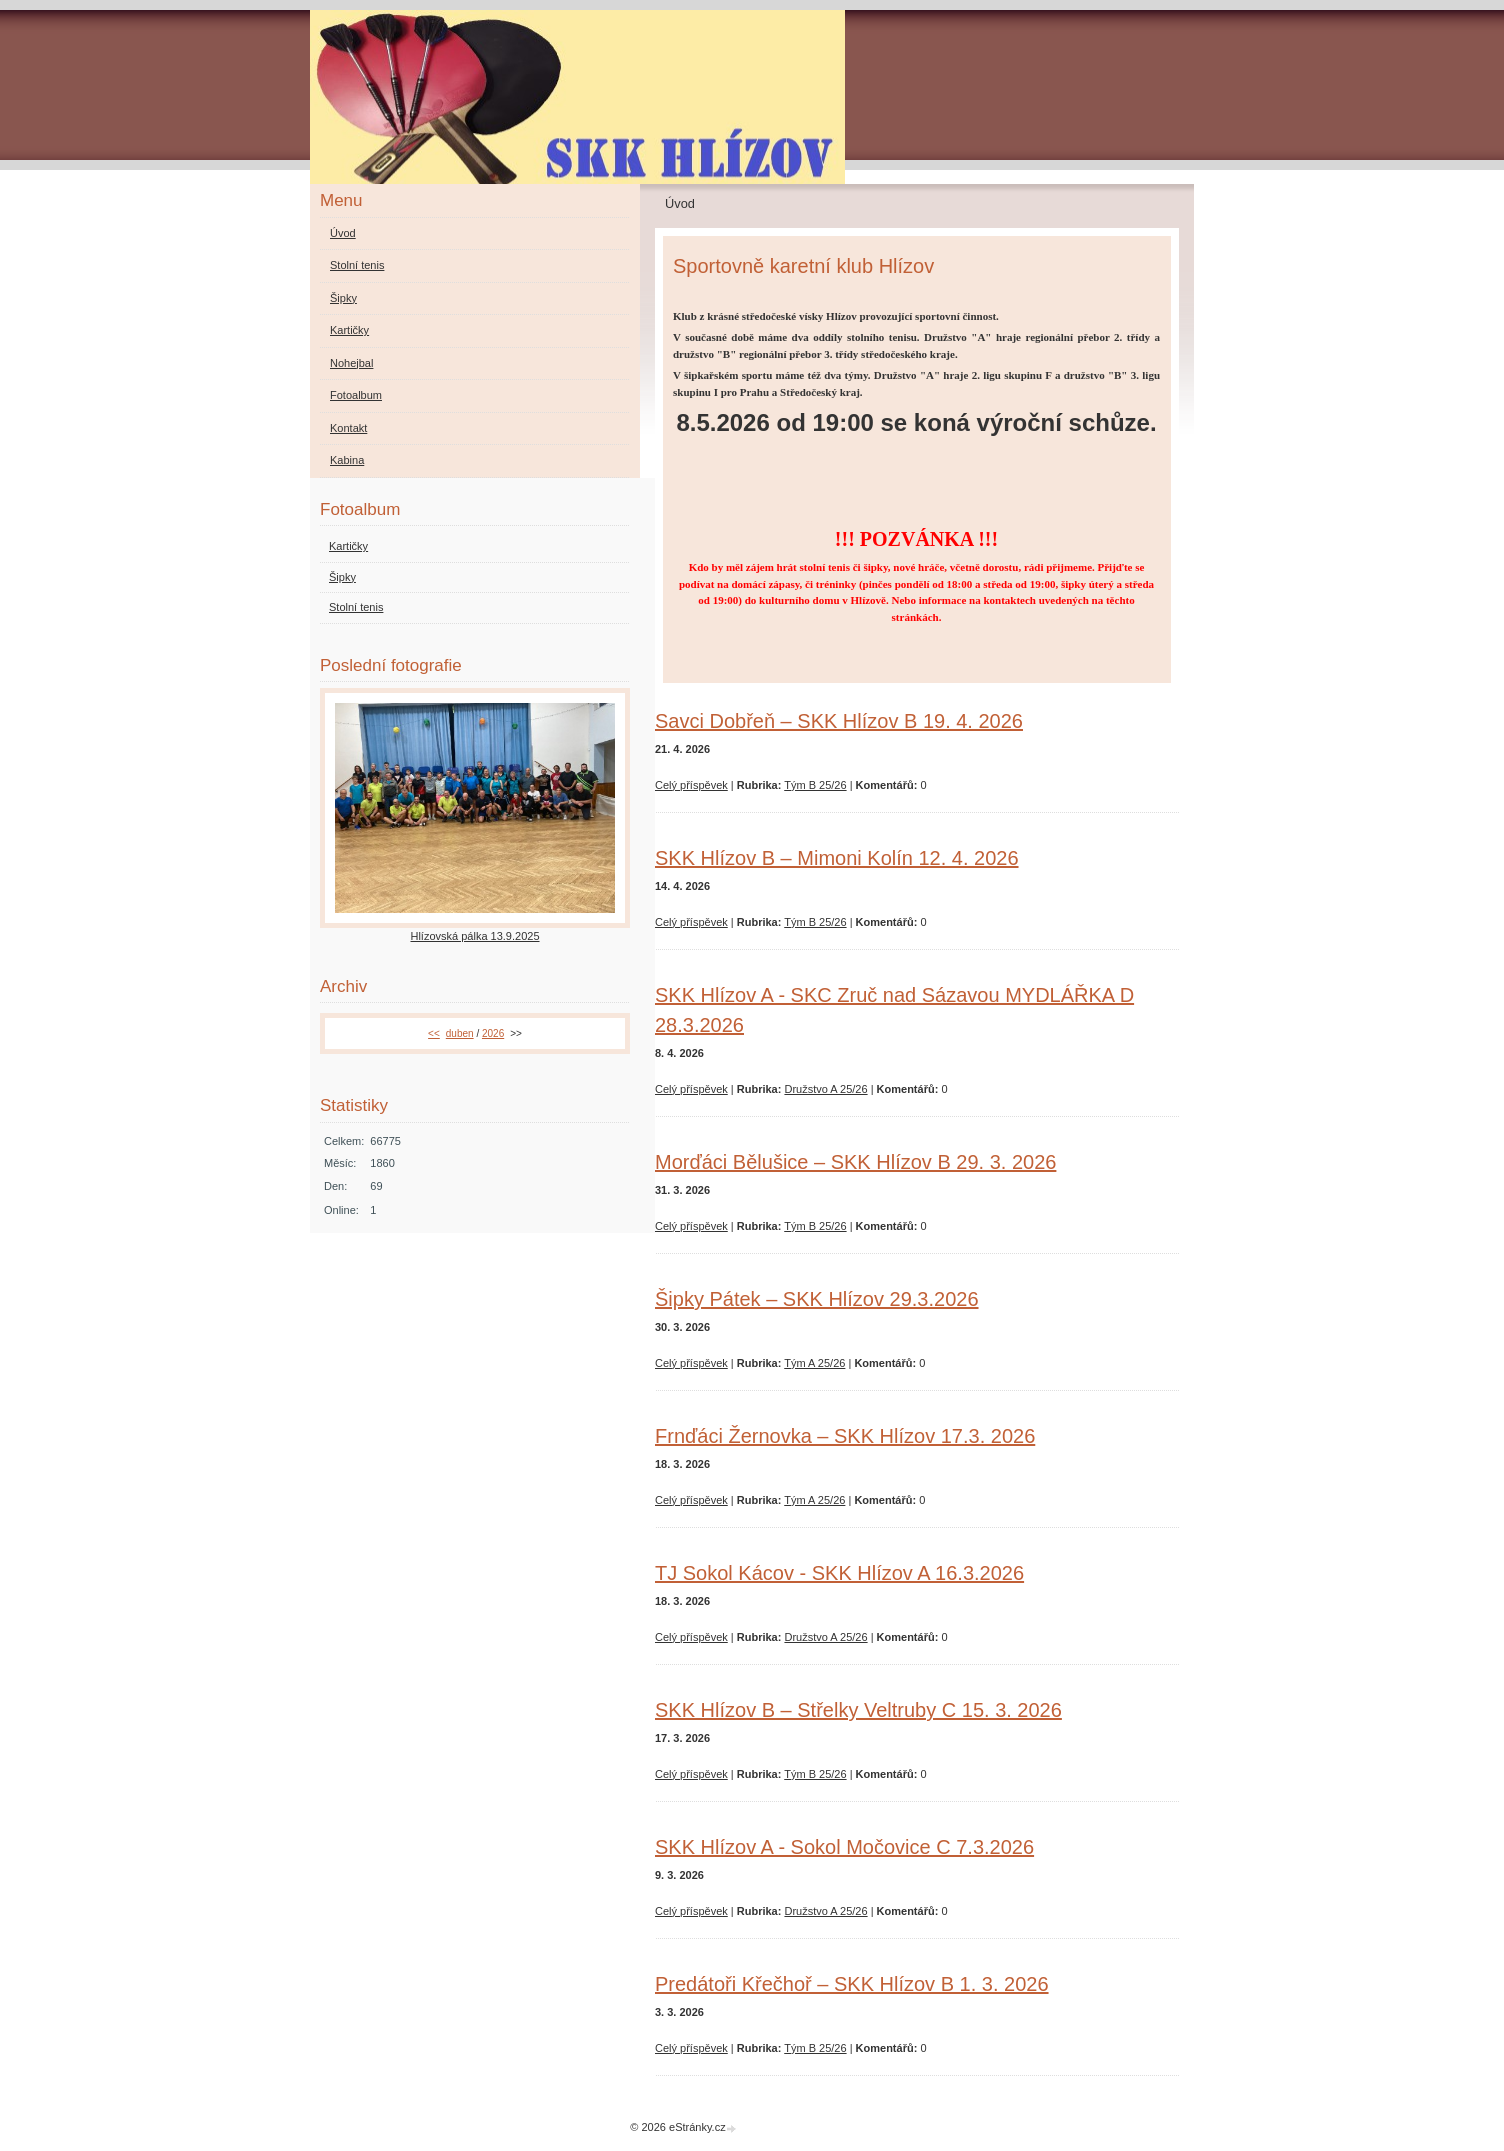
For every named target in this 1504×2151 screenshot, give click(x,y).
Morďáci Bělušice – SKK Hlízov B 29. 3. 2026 (855, 1162)
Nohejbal (351, 363)
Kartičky (349, 330)
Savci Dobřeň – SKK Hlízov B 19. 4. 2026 (839, 721)
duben (460, 1033)
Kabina (347, 460)
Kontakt (348, 428)
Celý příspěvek (691, 785)
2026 (493, 1033)
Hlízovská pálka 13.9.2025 (474, 936)
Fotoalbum (356, 395)
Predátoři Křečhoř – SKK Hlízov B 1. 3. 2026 (852, 1984)
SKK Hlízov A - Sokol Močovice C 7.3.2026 (844, 1847)
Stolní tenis (357, 265)
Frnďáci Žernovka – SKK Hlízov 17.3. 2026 (845, 1436)
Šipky (343, 298)
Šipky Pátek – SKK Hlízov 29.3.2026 (817, 1299)
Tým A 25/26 (814, 1363)
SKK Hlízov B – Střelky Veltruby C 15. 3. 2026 (858, 1710)
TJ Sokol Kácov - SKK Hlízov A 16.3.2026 (839, 1573)
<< (434, 1033)
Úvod (343, 233)
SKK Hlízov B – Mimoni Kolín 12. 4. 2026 (837, 858)
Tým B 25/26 (815, 785)
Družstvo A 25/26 (825, 1089)
